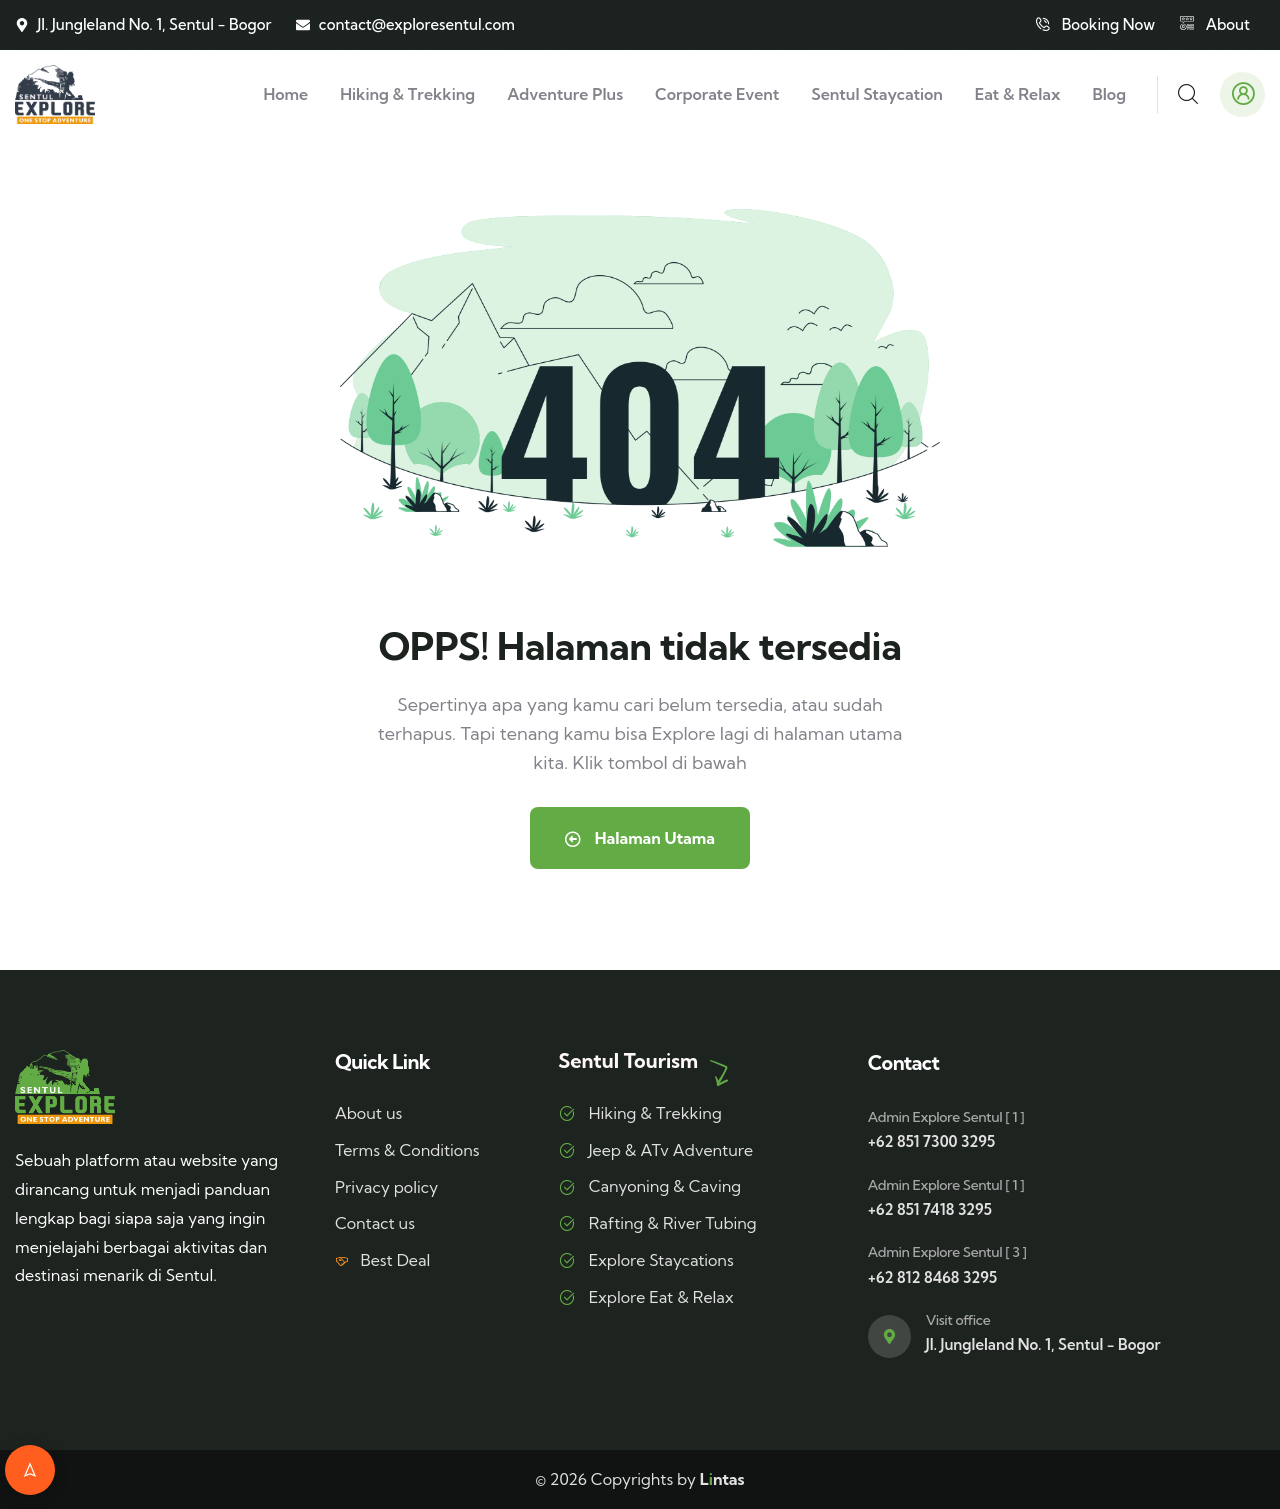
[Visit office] (889, 1336)
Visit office (958, 1320)
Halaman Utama (640, 838)
